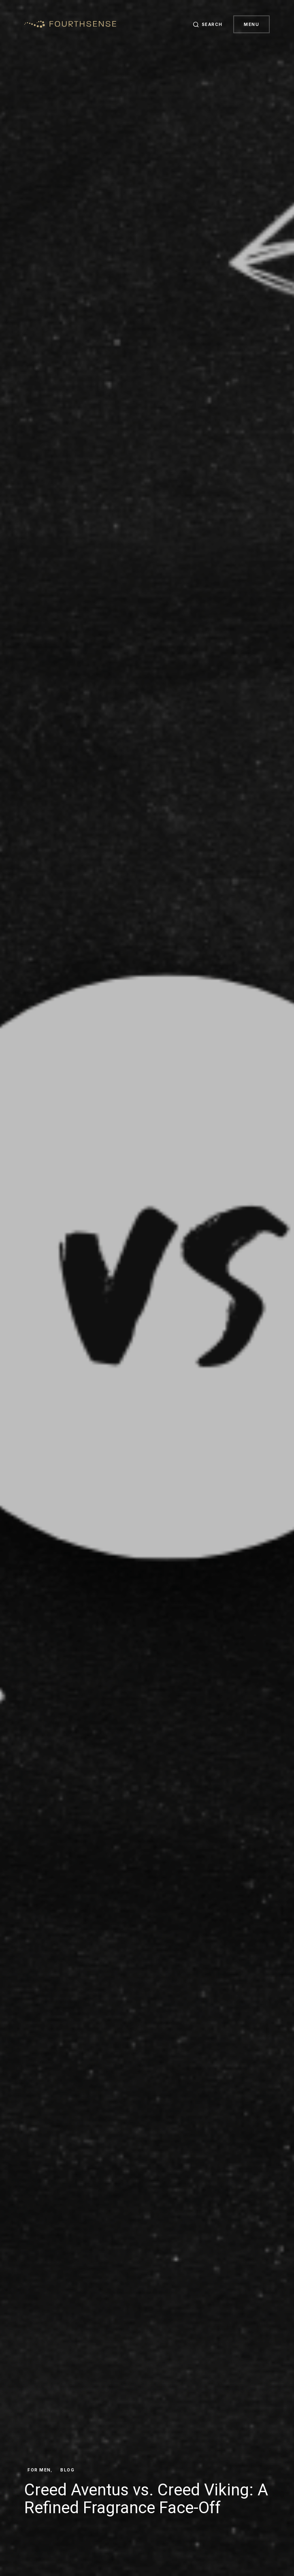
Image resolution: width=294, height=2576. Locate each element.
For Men (39, 2469)
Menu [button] (251, 24)
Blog (67, 2469)
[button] (206, 24)
